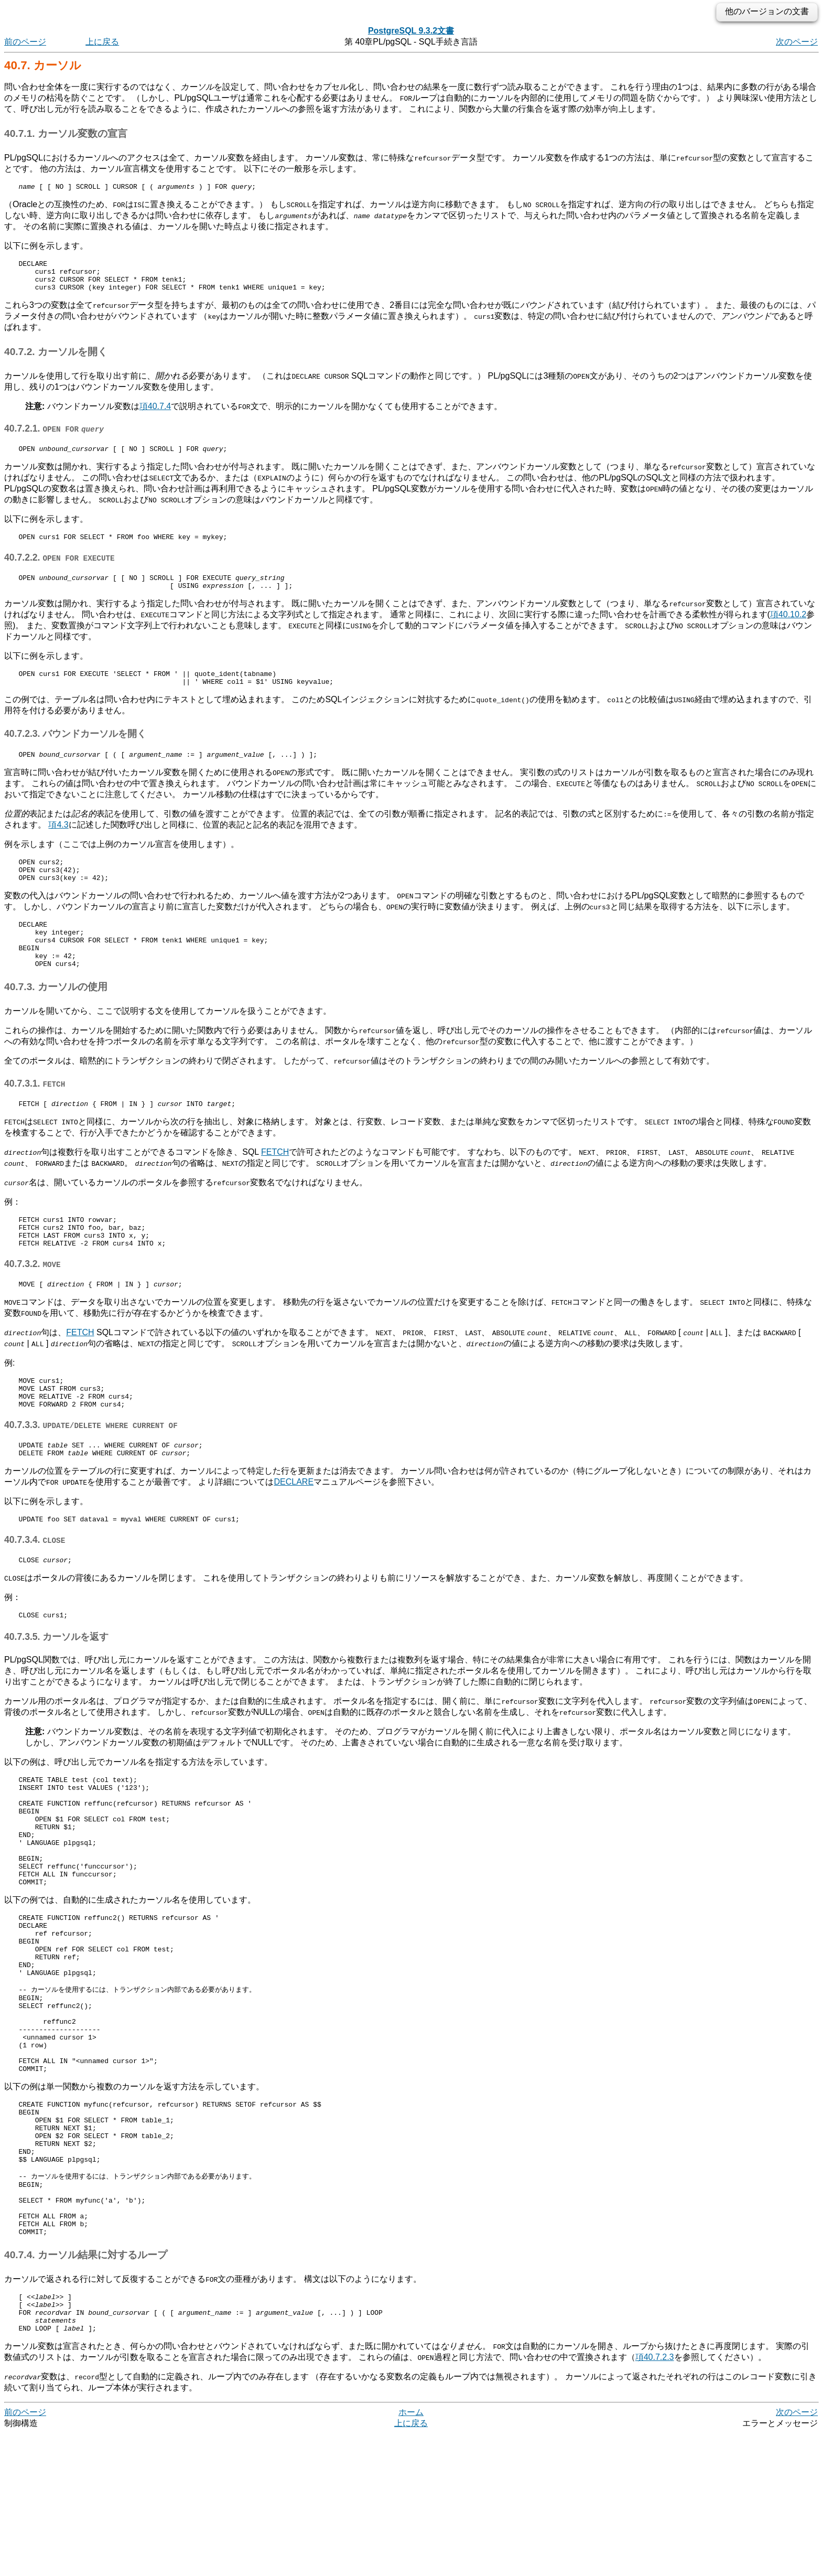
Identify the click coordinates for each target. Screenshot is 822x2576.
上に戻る (102, 41)
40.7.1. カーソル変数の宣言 (65, 133)
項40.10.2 (788, 628)
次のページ (797, 41)
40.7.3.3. (91, 1473)
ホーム (411, 2554)
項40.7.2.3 (654, 2499)
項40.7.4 (155, 414)
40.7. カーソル (42, 65)
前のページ (25, 41)
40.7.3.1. (34, 1116)
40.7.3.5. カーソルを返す (56, 1693)
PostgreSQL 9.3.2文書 (411, 30)
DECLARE (293, 1533)
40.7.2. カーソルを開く (55, 359)
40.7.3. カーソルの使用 (55, 1019)
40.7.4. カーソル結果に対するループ (85, 2389)
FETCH (275, 1186)
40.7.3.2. (32, 1305)
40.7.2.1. (54, 436)
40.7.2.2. (59, 568)
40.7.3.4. (34, 1593)
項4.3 (58, 843)
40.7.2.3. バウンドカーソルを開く (75, 751)
